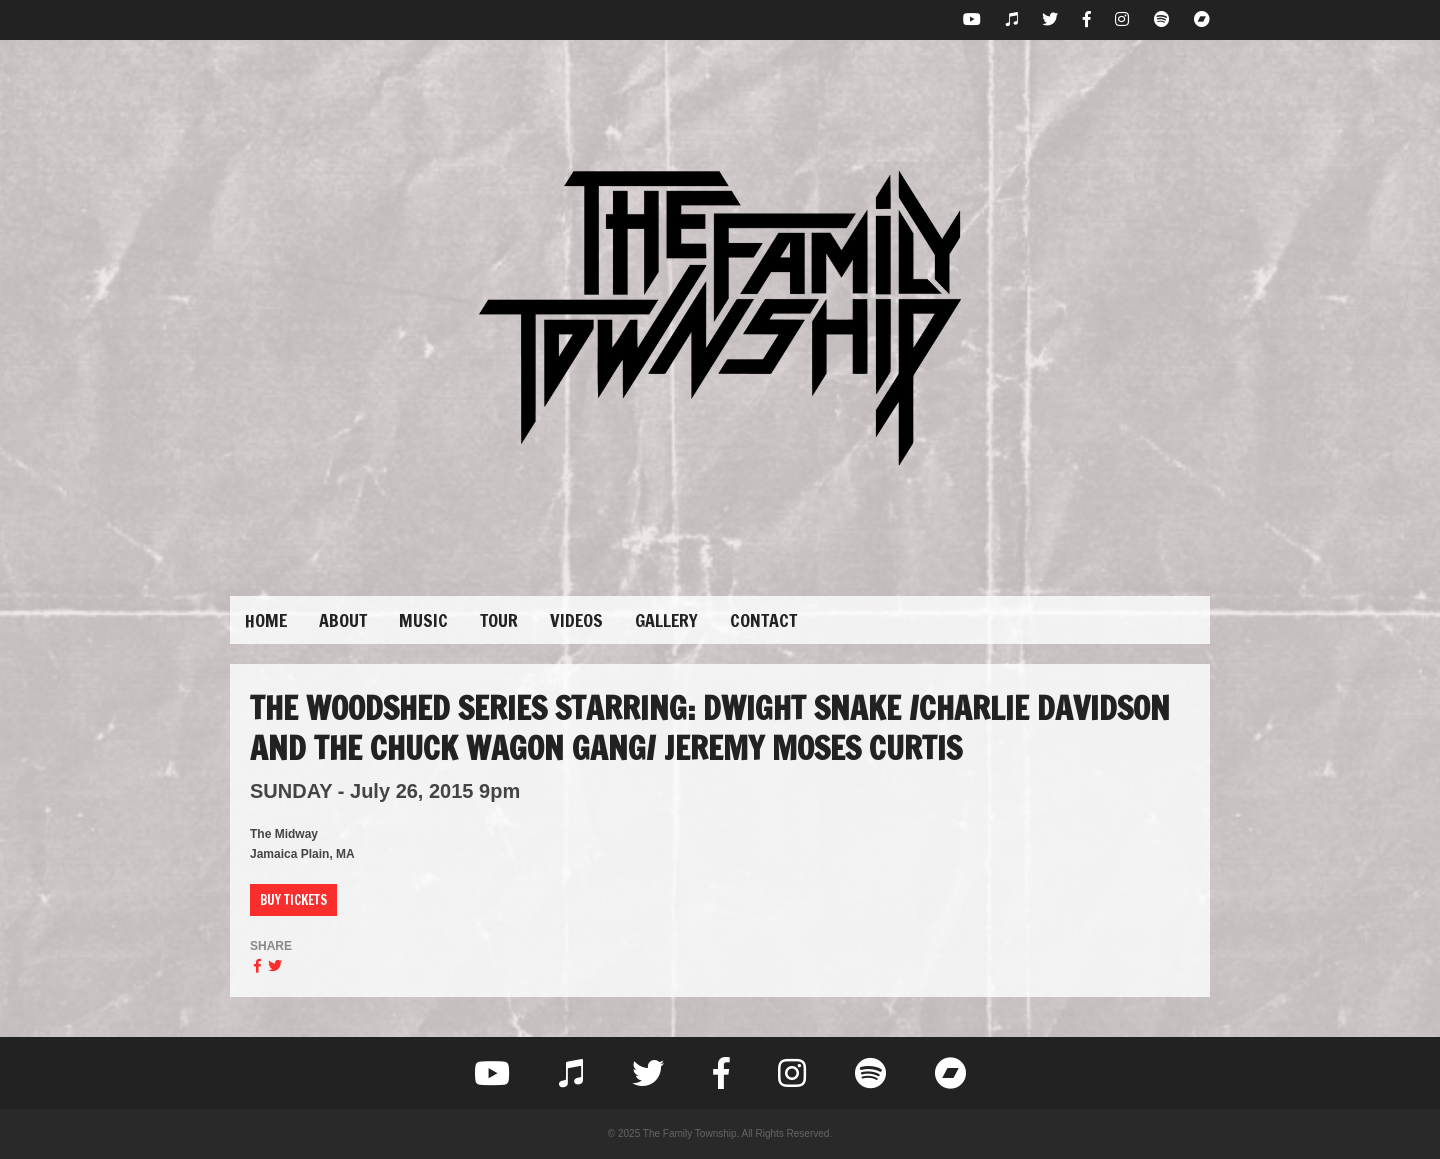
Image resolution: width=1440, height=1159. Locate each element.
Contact (763, 620)
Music (423, 620)
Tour (499, 620)
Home (266, 620)
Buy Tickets (293, 900)
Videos (576, 620)
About (343, 620)
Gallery (666, 620)
